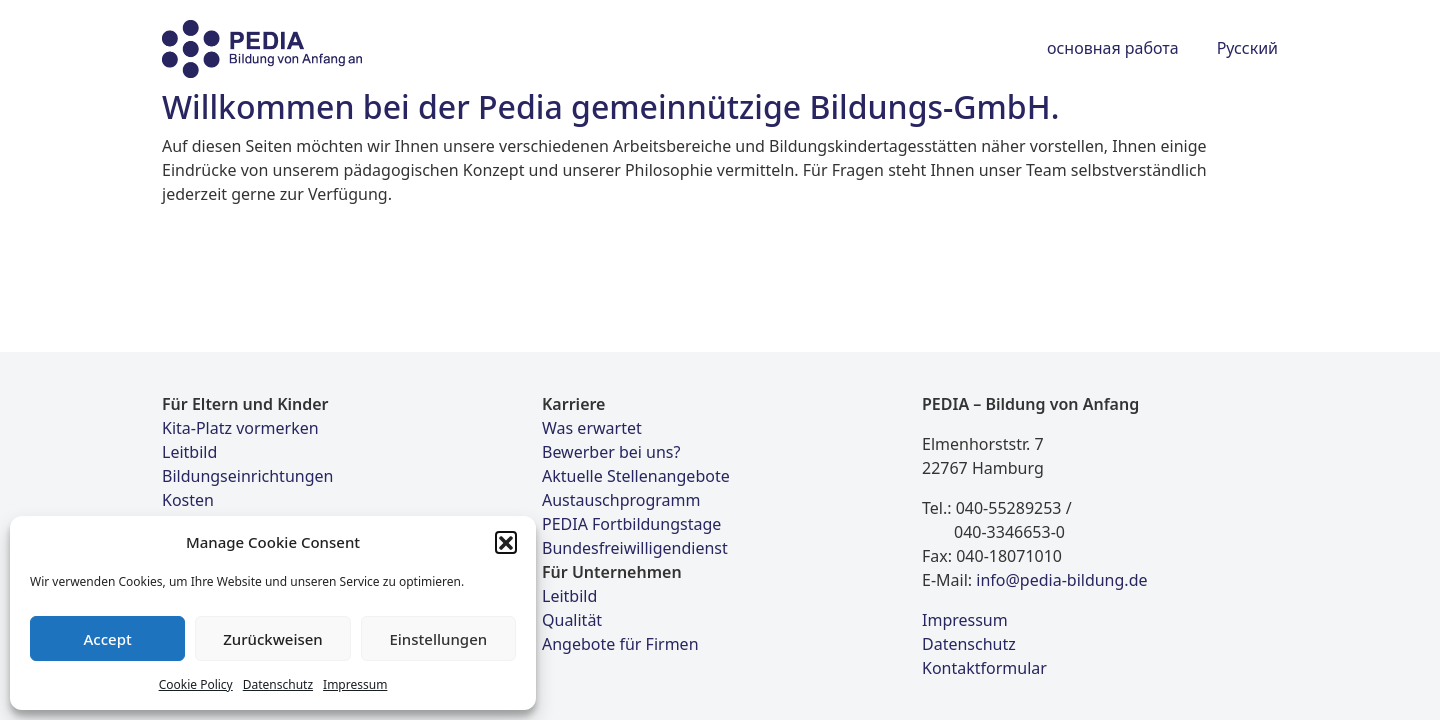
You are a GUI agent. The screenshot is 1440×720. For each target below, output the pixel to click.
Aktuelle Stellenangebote (636, 476)
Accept (108, 639)
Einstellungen (438, 639)
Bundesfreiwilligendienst (635, 548)
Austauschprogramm (621, 500)
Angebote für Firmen (620, 644)
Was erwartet (592, 428)
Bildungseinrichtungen (247, 476)
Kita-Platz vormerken (240, 428)
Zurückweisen (273, 639)
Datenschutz (278, 684)
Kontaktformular (984, 668)
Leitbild (189, 452)
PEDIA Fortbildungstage (631, 524)
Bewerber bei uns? (611, 452)
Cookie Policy (196, 684)
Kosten (188, 500)
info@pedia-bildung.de (1061, 580)
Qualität (572, 620)
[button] (506, 542)
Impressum (355, 684)
